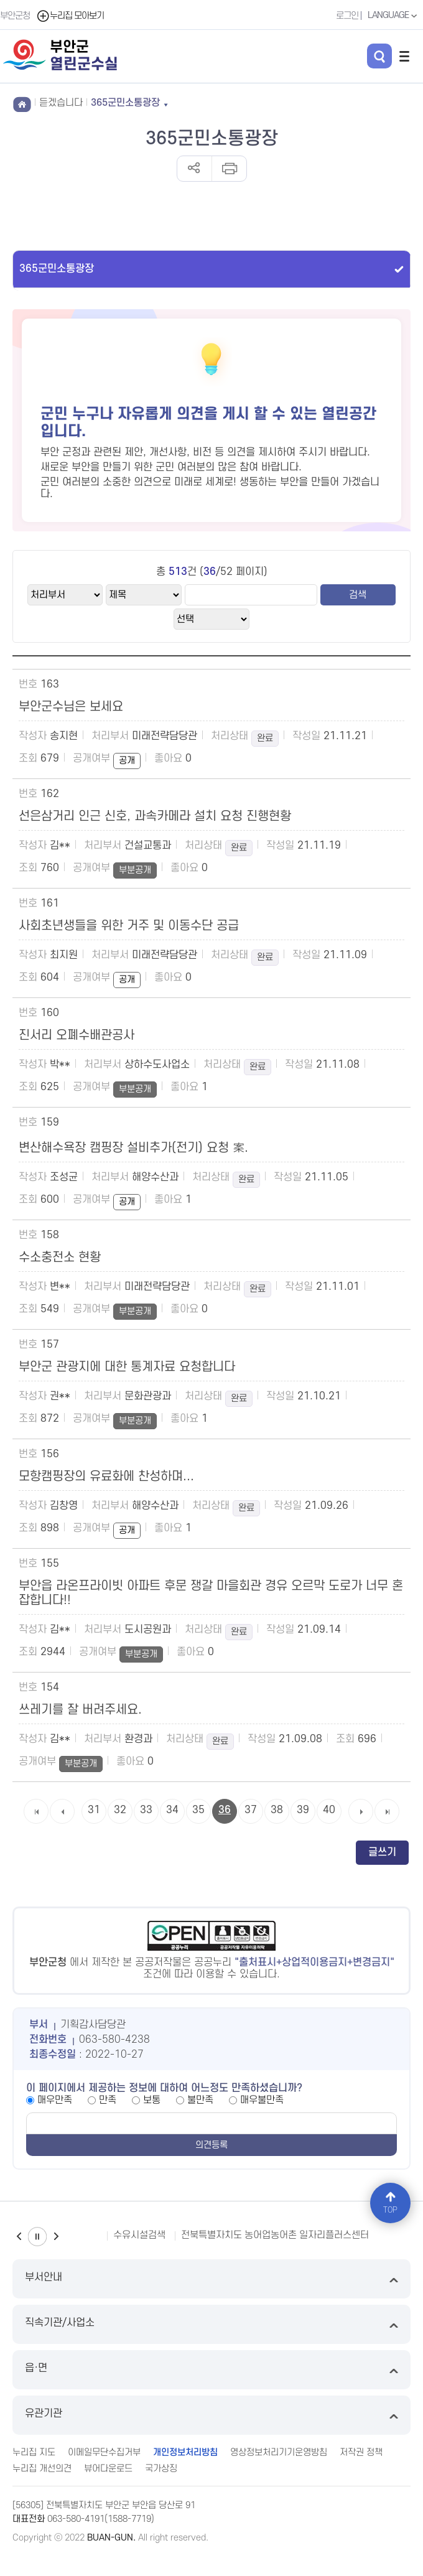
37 (250, 1810)
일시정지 (37, 2236)
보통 (151, 2100)
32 (120, 1810)
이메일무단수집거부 (104, 2452)
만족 (107, 2100)
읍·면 (211, 2370)
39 (303, 1810)
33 (146, 1810)
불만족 (200, 2100)
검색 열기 (379, 56)
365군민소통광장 (56, 268)
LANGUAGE (394, 15)
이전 (18, 2236)
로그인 (347, 16)
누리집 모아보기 (70, 15)
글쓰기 (382, 1852)
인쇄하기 (229, 168)
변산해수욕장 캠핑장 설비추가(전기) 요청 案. (133, 1148)
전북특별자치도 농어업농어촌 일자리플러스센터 (275, 2235)
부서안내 (211, 2279)
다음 (56, 2236)
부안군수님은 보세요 (71, 707)
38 (277, 1810)
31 (94, 1810)
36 (224, 1810)
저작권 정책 (361, 2452)
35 (198, 1810)
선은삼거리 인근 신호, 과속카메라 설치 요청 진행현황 (155, 816)
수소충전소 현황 (60, 1257)
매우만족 (54, 2100)
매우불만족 (262, 2100)
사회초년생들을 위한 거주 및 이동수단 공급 (129, 926)
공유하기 (194, 168)
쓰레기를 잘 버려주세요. (80, 1710)
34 (172, 1810)
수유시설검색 (139, 2235)
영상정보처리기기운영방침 (278, 2452)
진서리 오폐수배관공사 (76, 1035)
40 (329, 1810)
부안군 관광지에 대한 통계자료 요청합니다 (127, 1367)
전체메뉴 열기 (404, 56)
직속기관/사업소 (211, 2324)
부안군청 (15, 16)
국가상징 (161, 2468)
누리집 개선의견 (42, 2468)
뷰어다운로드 (108, 2468)
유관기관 (211, 2415)
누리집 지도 (33, 2452)
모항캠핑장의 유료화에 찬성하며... (106, 1476)
